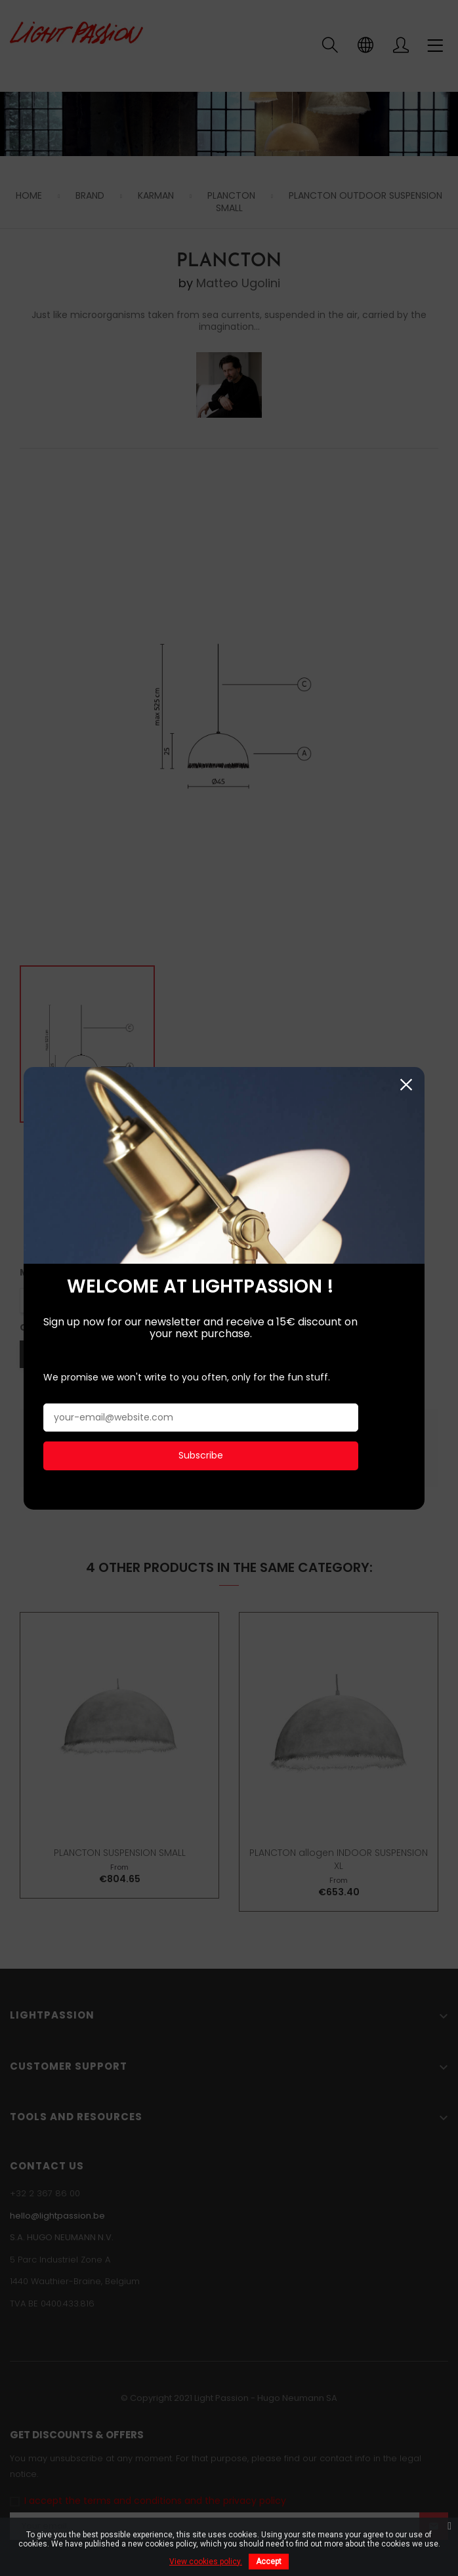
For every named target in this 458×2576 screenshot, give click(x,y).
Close (417, 814)
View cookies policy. (205, 2561)
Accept (268, 2561)
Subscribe (200, 1185)
